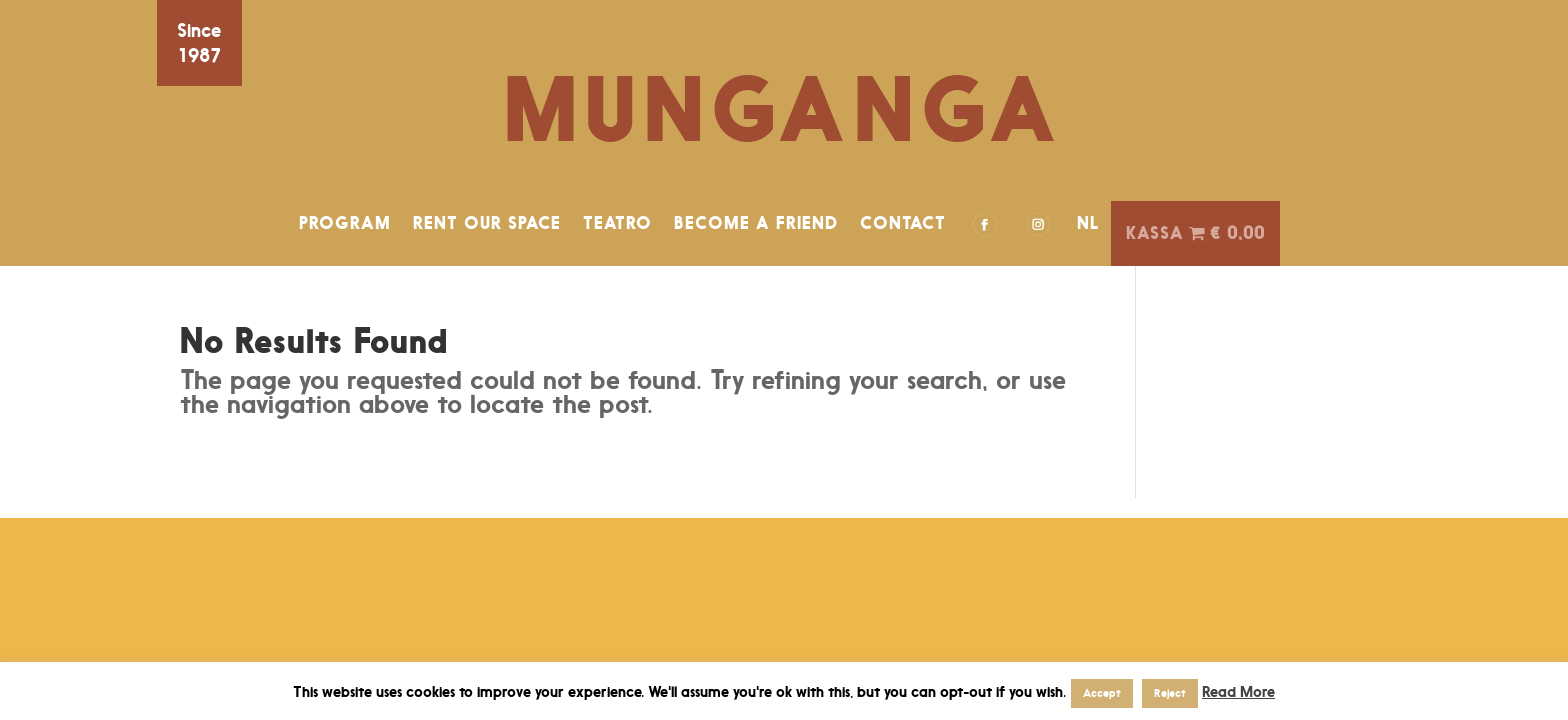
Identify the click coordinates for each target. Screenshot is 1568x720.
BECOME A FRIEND (756, 223)
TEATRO (617, 223)
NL (1088, 223)
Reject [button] (1170, 693)
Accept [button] (1102, 693)
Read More (1238, 691)
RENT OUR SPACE (487, 223)
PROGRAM (345, 223)
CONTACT (903, 223)
